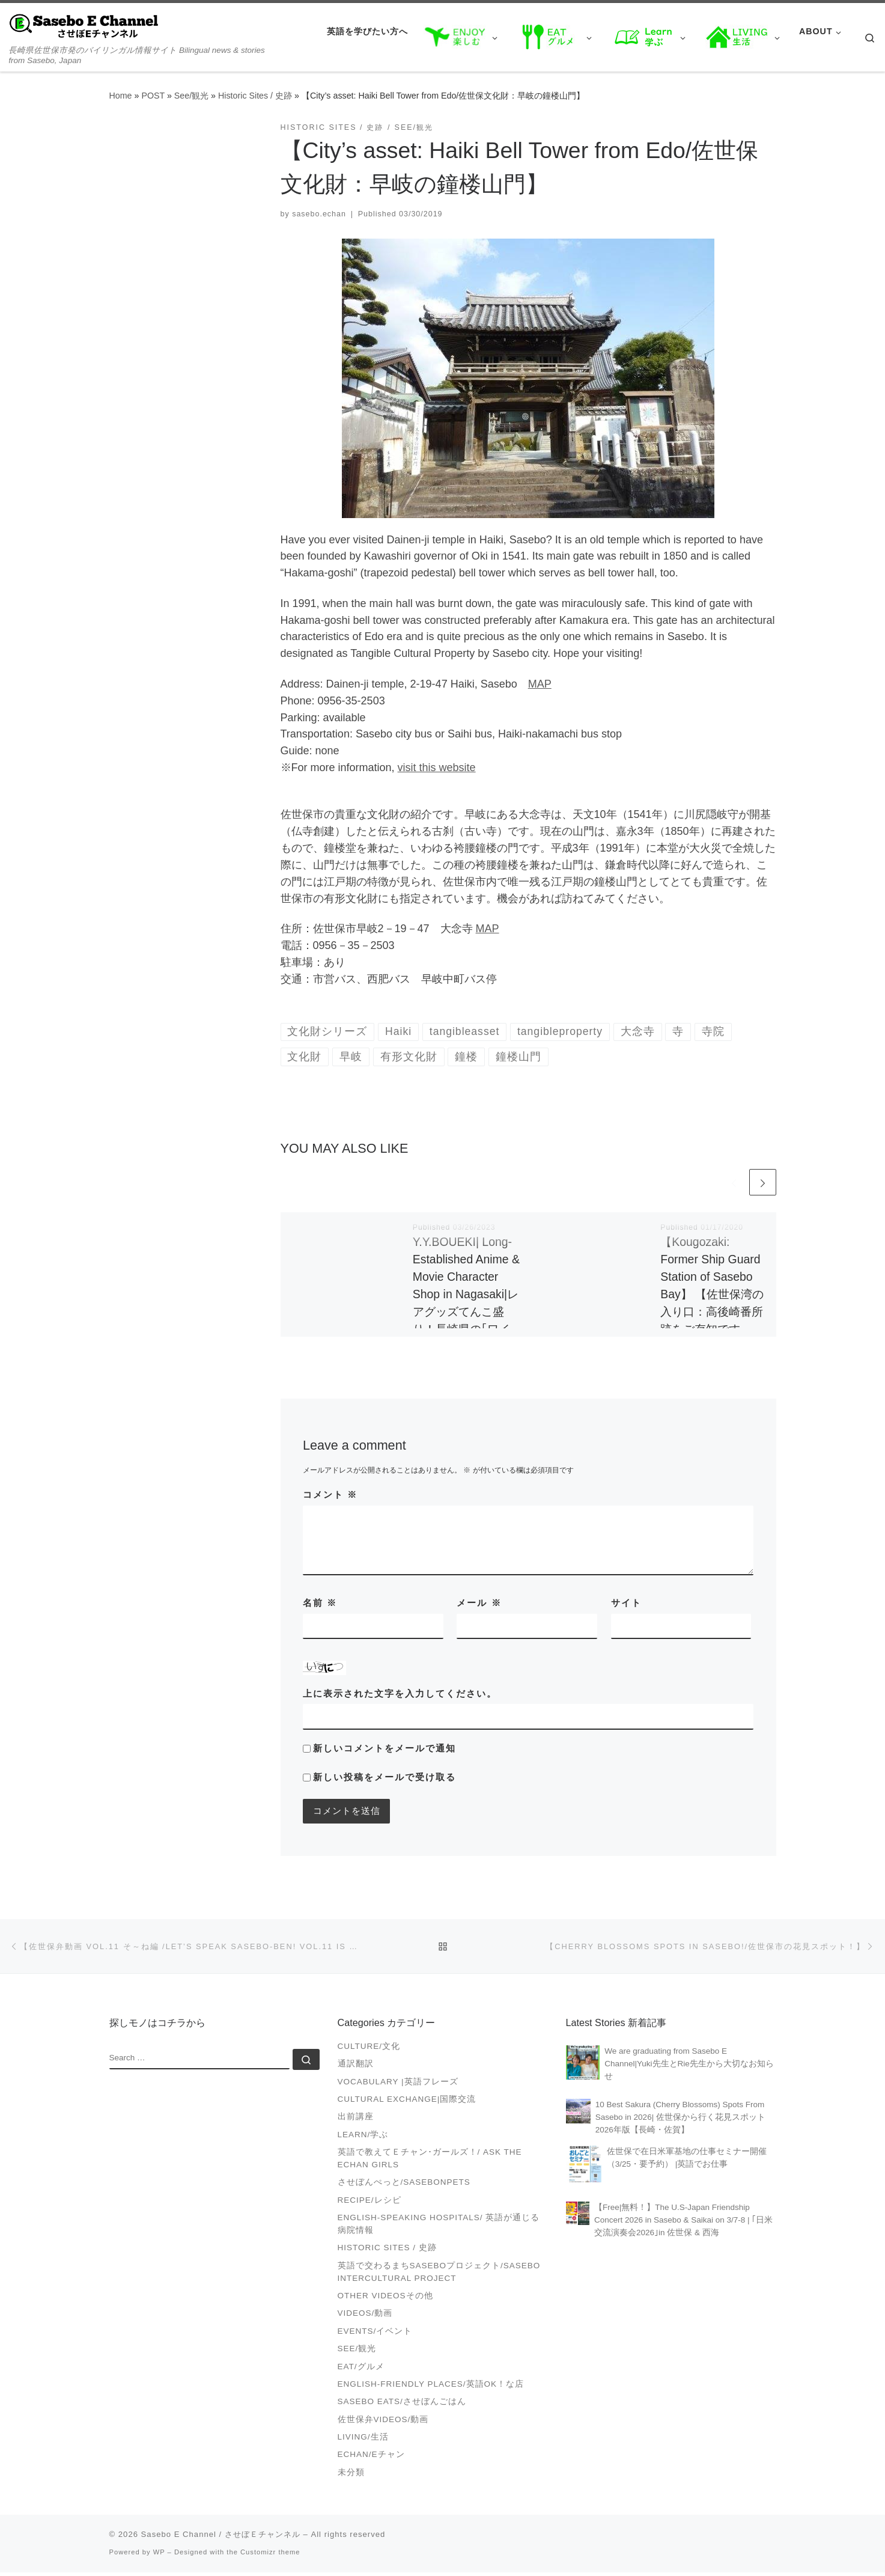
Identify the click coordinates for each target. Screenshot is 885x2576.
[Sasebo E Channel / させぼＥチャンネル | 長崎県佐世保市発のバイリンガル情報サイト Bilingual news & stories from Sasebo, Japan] (84, 25)
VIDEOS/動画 (365, 2316)
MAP (540, 684)
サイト (626, 1604)
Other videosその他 (385, 2299)
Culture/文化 (369, 2049)
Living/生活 (363, 2439)
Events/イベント (375, 2334)
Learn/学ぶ (363, 2137)
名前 (320, 1604)
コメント (330, 1496)
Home (120, 95)
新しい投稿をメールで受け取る (384, 1778)
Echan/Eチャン (371, 2457)
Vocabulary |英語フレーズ (398, 2084)
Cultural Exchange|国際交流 (407, 2102)
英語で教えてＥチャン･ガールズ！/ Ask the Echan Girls (430, 2162)
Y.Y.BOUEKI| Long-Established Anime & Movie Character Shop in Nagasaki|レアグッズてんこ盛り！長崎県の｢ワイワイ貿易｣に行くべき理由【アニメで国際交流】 (466, 1313)
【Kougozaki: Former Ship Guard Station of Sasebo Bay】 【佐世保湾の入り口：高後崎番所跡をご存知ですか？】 (712, 1295)
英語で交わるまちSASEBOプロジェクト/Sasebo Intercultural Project (439, 2275)
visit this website (437, 768)
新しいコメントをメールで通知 (384, 1749)
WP (159, 2555)
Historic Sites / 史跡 (255, 95)
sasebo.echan (319, 214)
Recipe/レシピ (369, 2203)
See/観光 (191, 95)
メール (479, 1604)
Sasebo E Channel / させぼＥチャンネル (220, 2537)
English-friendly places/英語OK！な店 (431, 2386)
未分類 (351, 2475)
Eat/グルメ (361, 2369)
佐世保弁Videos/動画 (383, 2422)
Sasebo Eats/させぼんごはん (402, 2405)
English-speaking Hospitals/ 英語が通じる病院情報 (439, 2227)
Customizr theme (270, 2555)
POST (153, 95)
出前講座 (356, 2120)
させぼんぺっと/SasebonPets (404, 2185)
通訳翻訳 (356, 2067)
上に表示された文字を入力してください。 (400, 1694)
